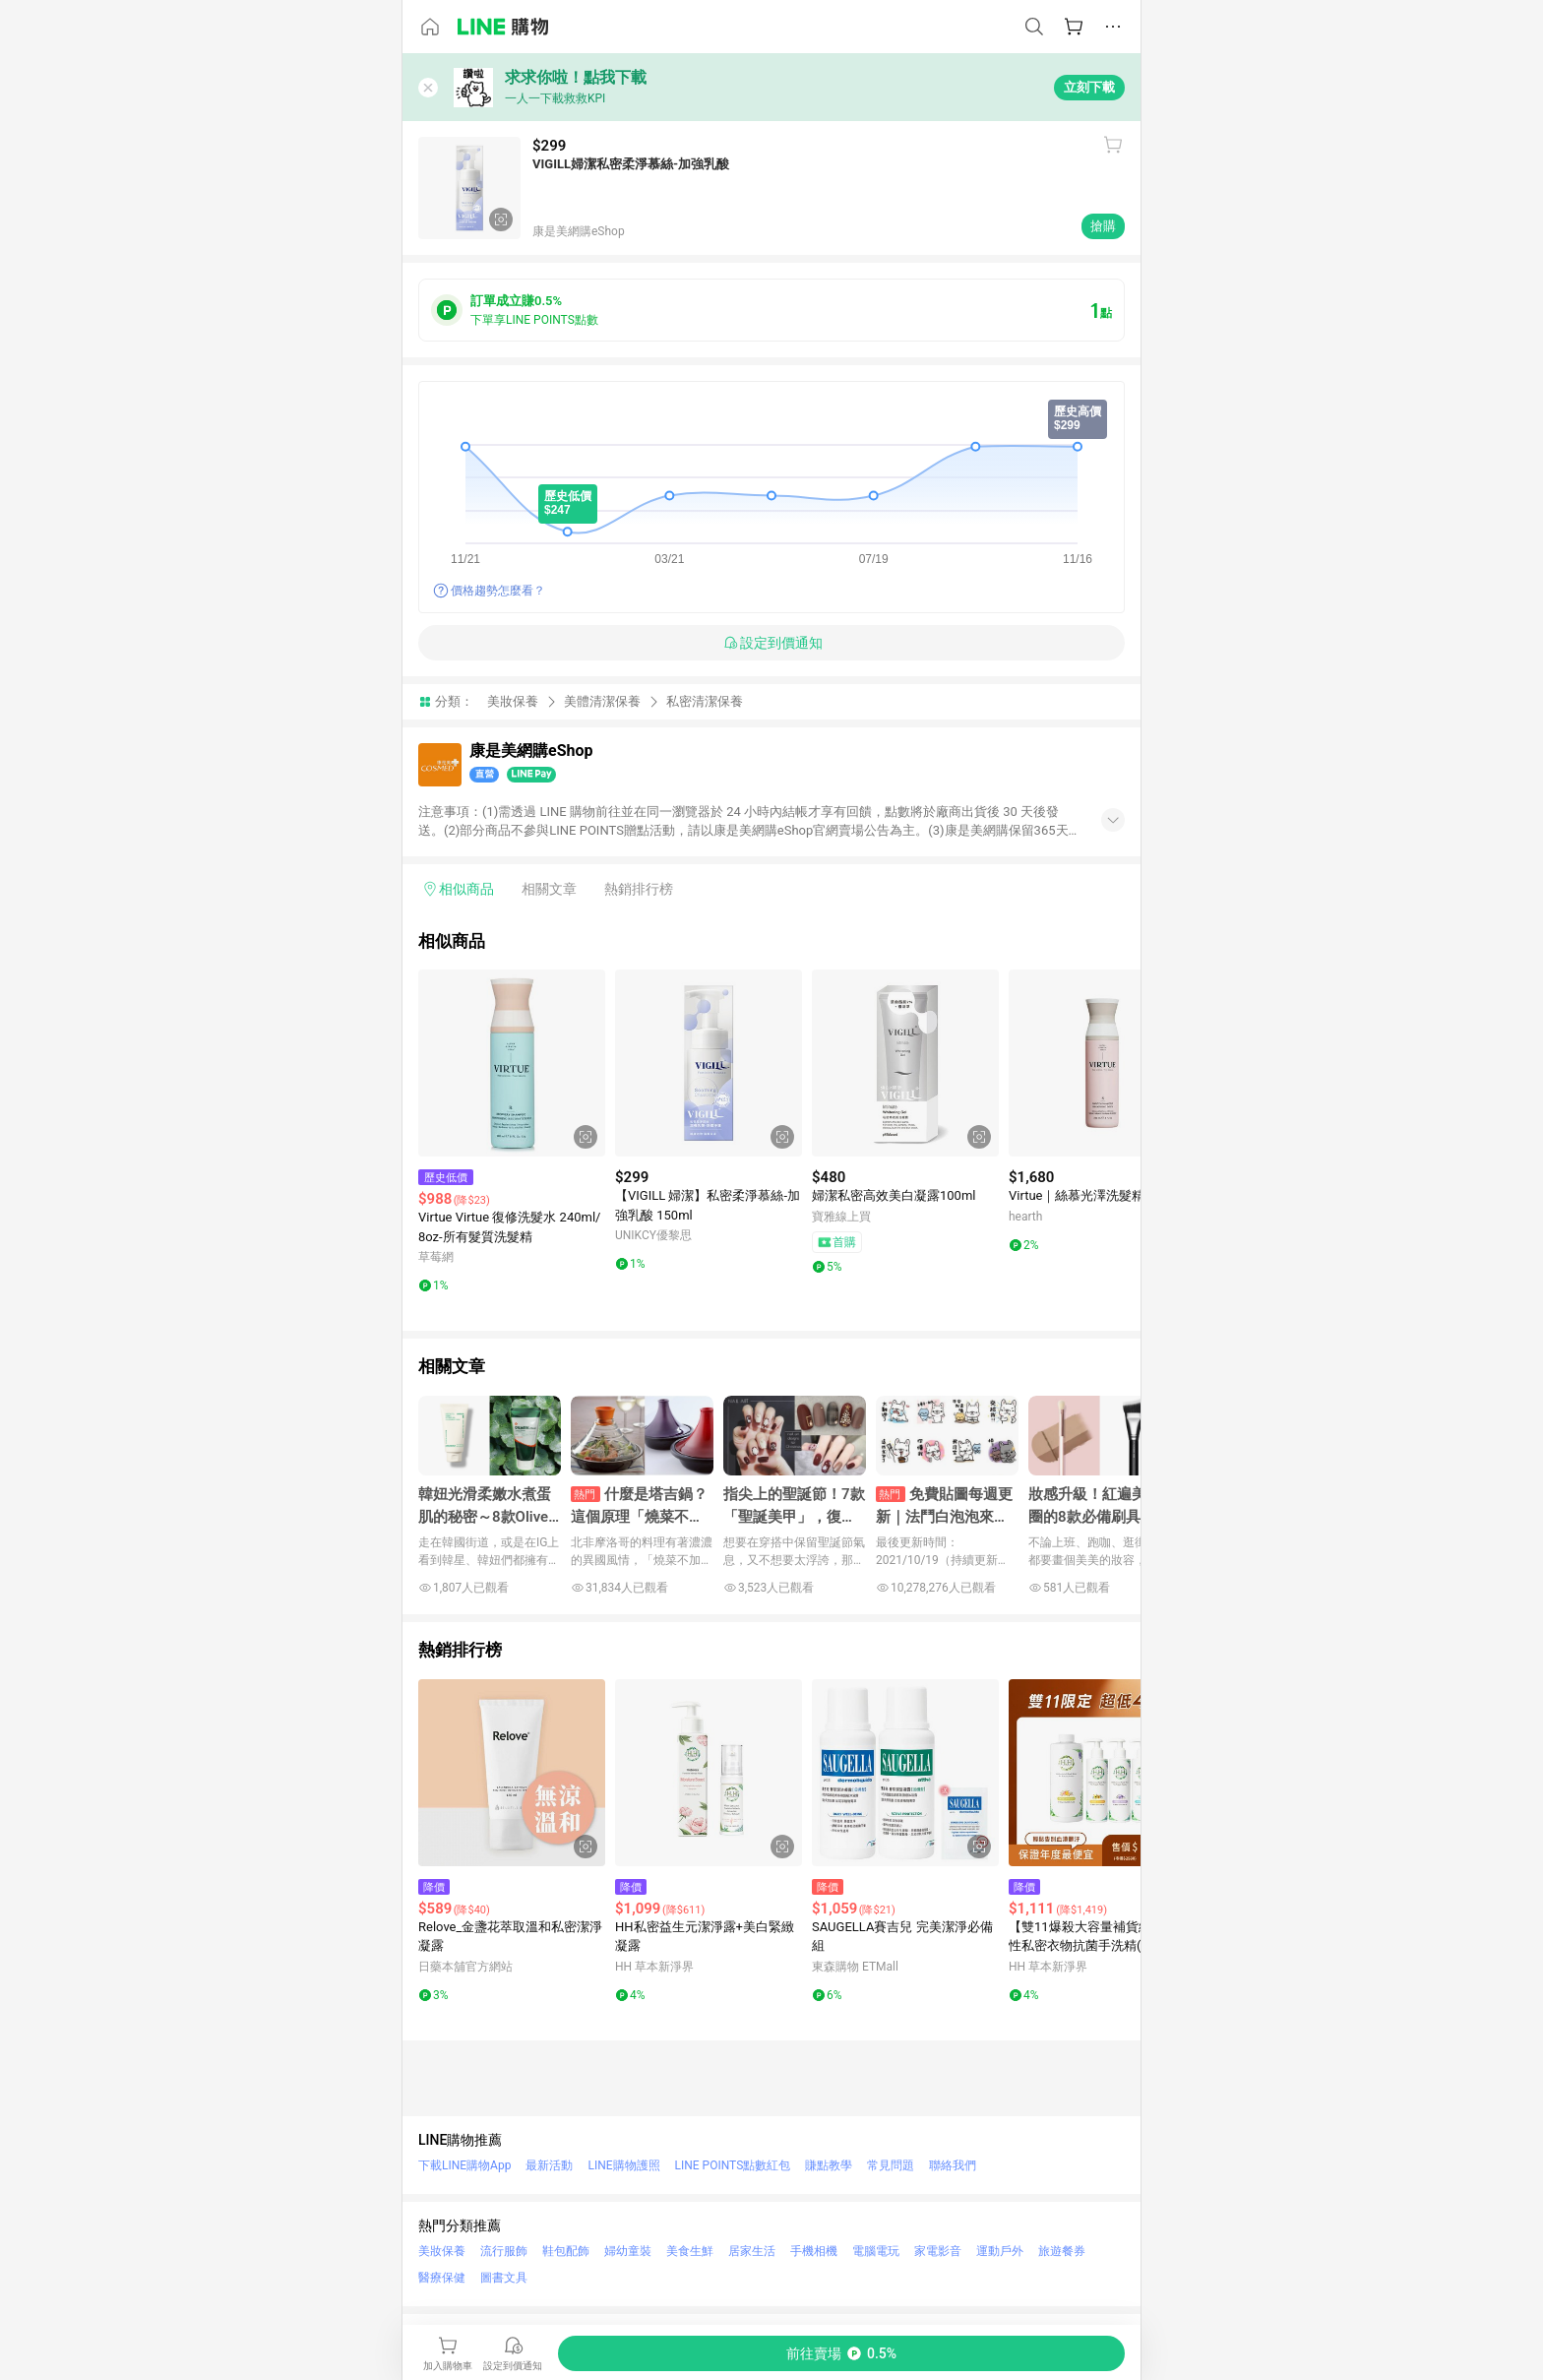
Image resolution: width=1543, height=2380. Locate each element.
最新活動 (549, 2165)
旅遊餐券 (1061, 2251)
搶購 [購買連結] (1103, 226)
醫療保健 (441, 2278)
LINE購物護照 (623, 2165)
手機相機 (813, 2251)
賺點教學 (828, 2165)
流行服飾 (503, 2251)
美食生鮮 (689, 2251)
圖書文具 (503, 2278)
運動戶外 (999, 2251)
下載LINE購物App (464, 2165)
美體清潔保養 (602, 701)
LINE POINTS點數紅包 (733, 2165)
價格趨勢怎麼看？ (498, 590)
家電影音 (937, 2251)
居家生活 (751, 2251)
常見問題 (890, 2165)
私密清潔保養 (704, 701)
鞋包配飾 (565, 2251)
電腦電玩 (875, 2251)
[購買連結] (841, 2353)
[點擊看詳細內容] (511, 1063)
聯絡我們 (952, 2165)
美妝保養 (512, 701)
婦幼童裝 (627, 2251)
